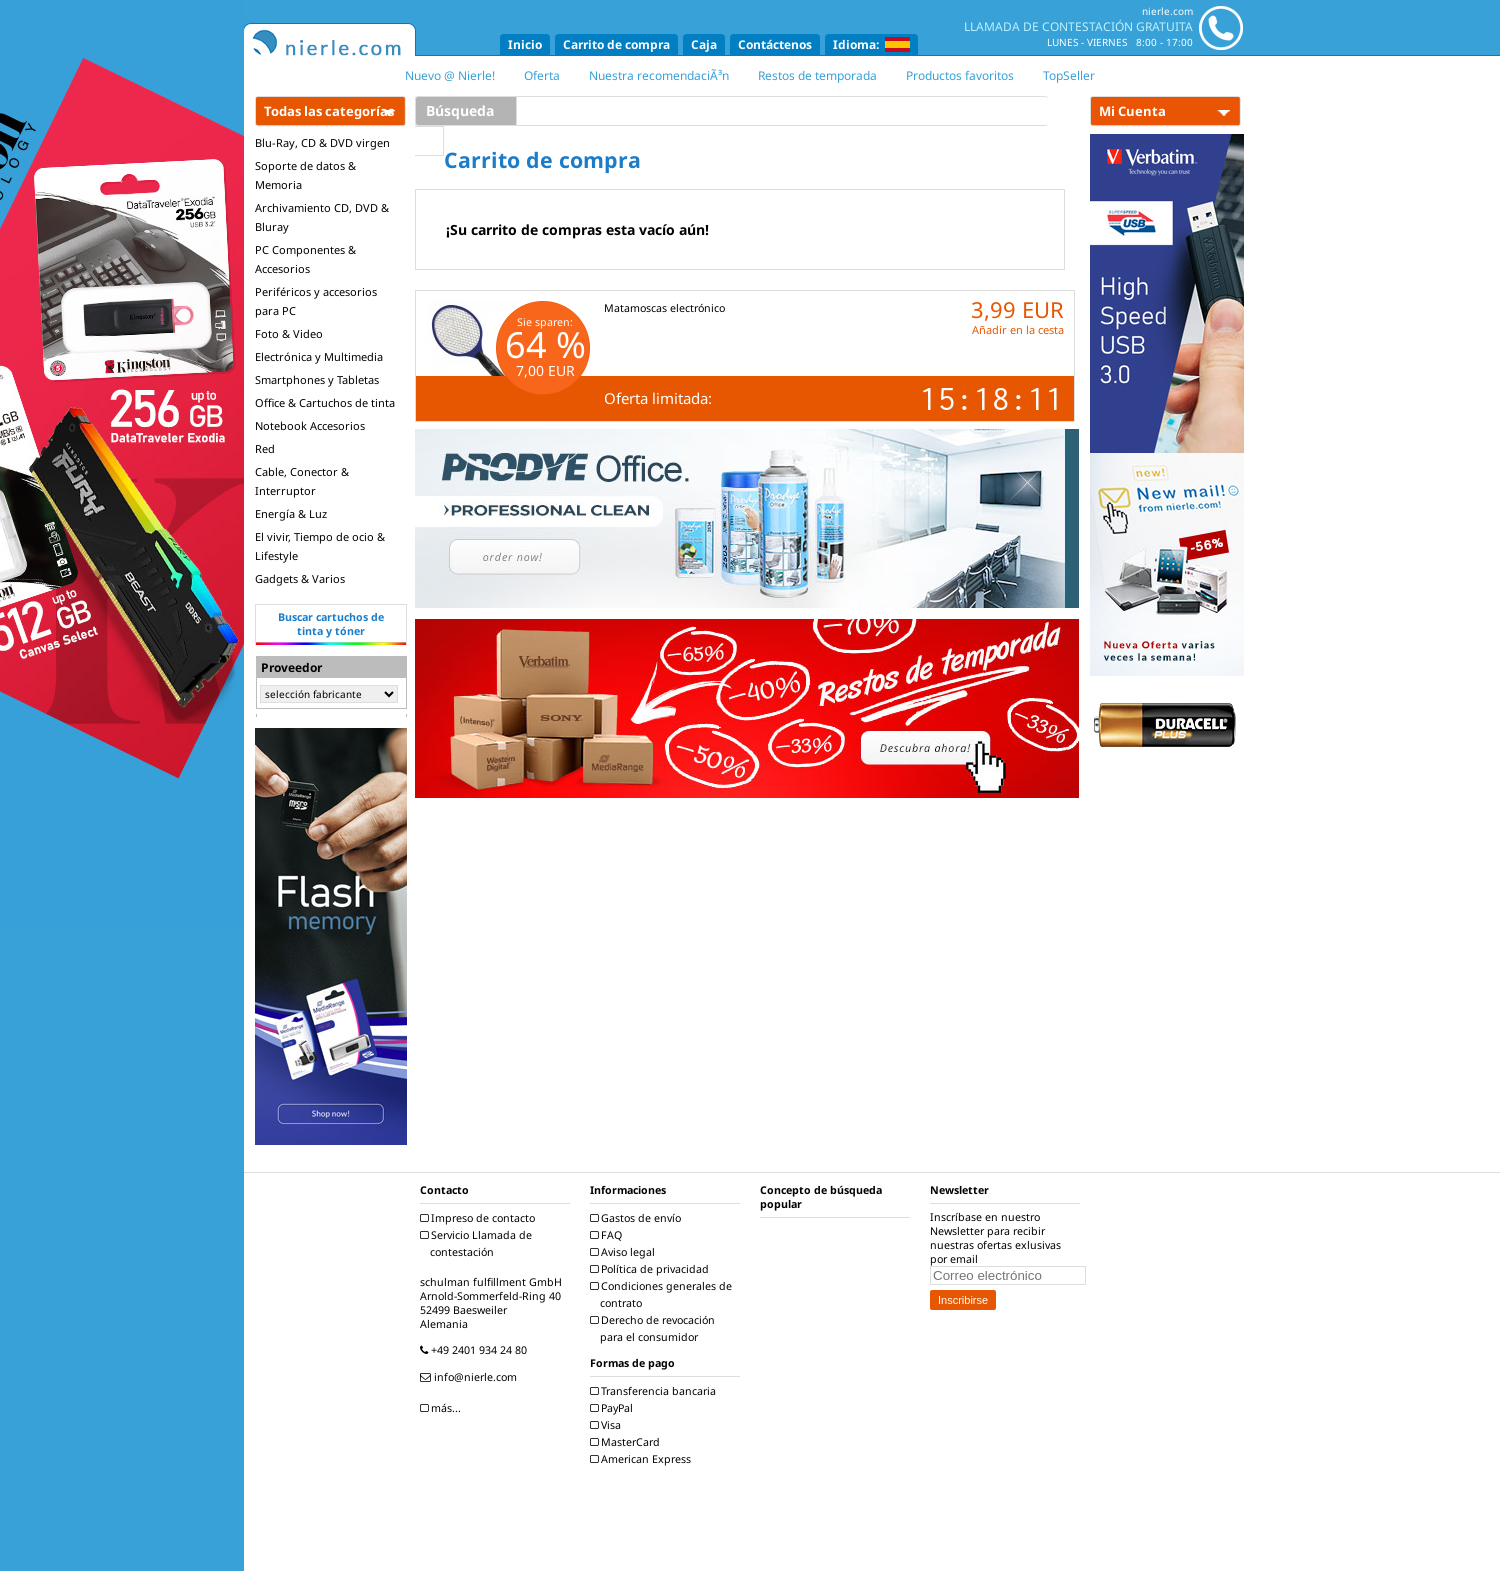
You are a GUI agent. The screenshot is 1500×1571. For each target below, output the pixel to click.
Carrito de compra (616, 44)
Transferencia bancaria (655, 1391)
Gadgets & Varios (300, 578)
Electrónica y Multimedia (319, 356)
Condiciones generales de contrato (663, 1294)
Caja (704, 44)
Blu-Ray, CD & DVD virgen (322, 142)
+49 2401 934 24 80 (476, 1350)
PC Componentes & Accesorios (305, 259)
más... (443, 1408)
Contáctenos (775, 44)
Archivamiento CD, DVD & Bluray (322, 217)
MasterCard (627, 1442)
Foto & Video (289, 333)
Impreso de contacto (480, 1218)
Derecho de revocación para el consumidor (655, 1328)
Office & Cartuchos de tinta (325, 402)
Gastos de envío (638, 1218)
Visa (608, 1425)
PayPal (614, 1408)
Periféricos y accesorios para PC (316, 301)
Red (265, 448)
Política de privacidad (652, 1269)
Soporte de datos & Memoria (305, 175)
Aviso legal (625, 1252)
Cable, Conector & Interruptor (302, 481)
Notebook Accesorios (310, 425)
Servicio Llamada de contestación (478, 1243)
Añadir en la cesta (1018, 329)
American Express (643, 1459)
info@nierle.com (471, 1377)
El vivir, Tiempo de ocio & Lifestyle (320, 546)
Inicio (525, 44)
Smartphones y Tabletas (317, 379)
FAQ (608, 1235)
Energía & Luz (291, 513)
